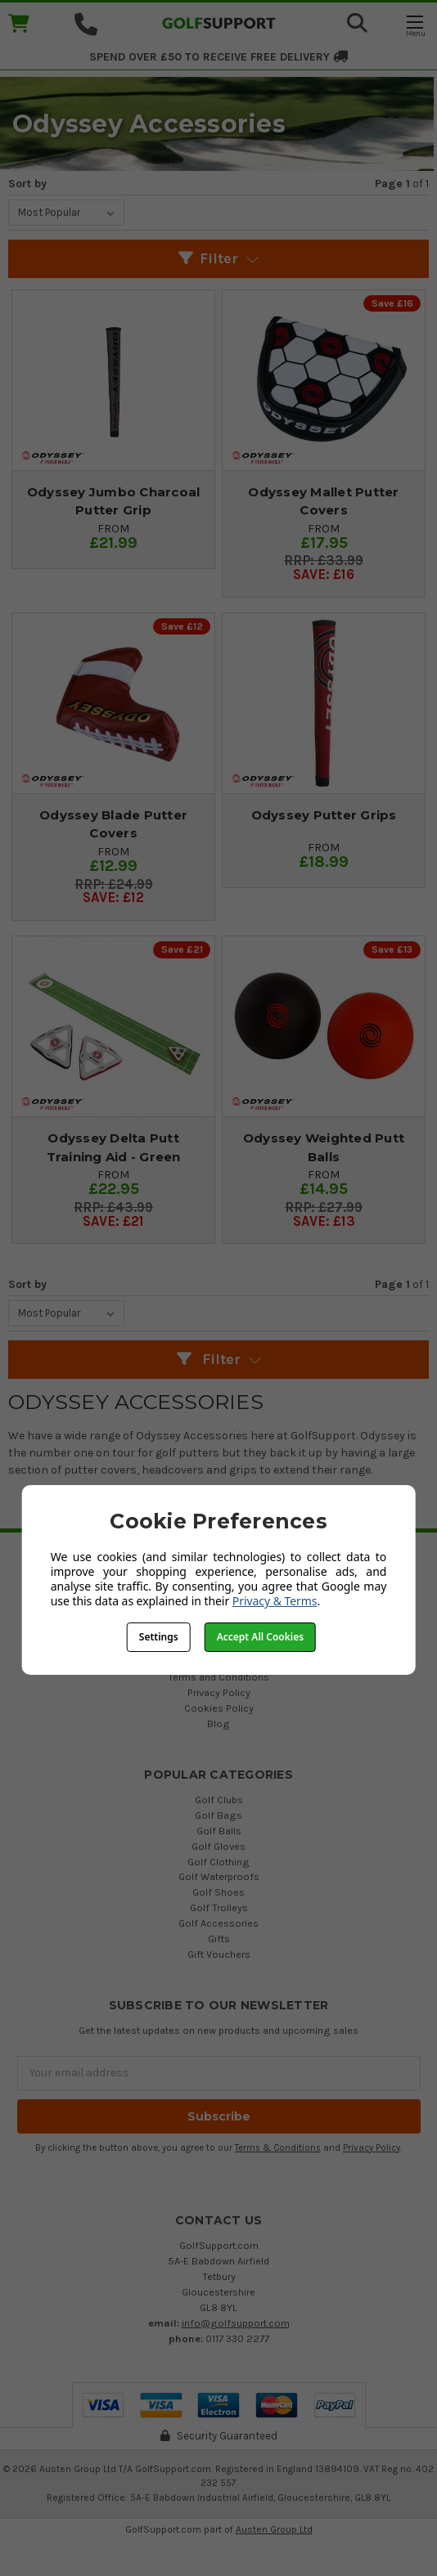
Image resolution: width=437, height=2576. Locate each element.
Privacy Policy (218, 1692)
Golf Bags (218, 1815)
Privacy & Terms (275, 1601)
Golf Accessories (218, 1923)
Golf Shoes (218, 1892)
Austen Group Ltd (274, 2529)
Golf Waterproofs (218, 1876)
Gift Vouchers (218, 1954)
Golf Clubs (219, 1799)
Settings (158, 1637)
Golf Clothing (218, 1862)
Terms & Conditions (278, 2148)
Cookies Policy (219, 1708)
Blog (218, 1723)
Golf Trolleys (219, 1907)
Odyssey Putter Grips (324, 815)
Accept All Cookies (260, 1637)
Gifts (219, 1938)
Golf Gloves (218, 1846)
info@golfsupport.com (236, 2323)
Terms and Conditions (218, 1677)
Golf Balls (218, 1830)
